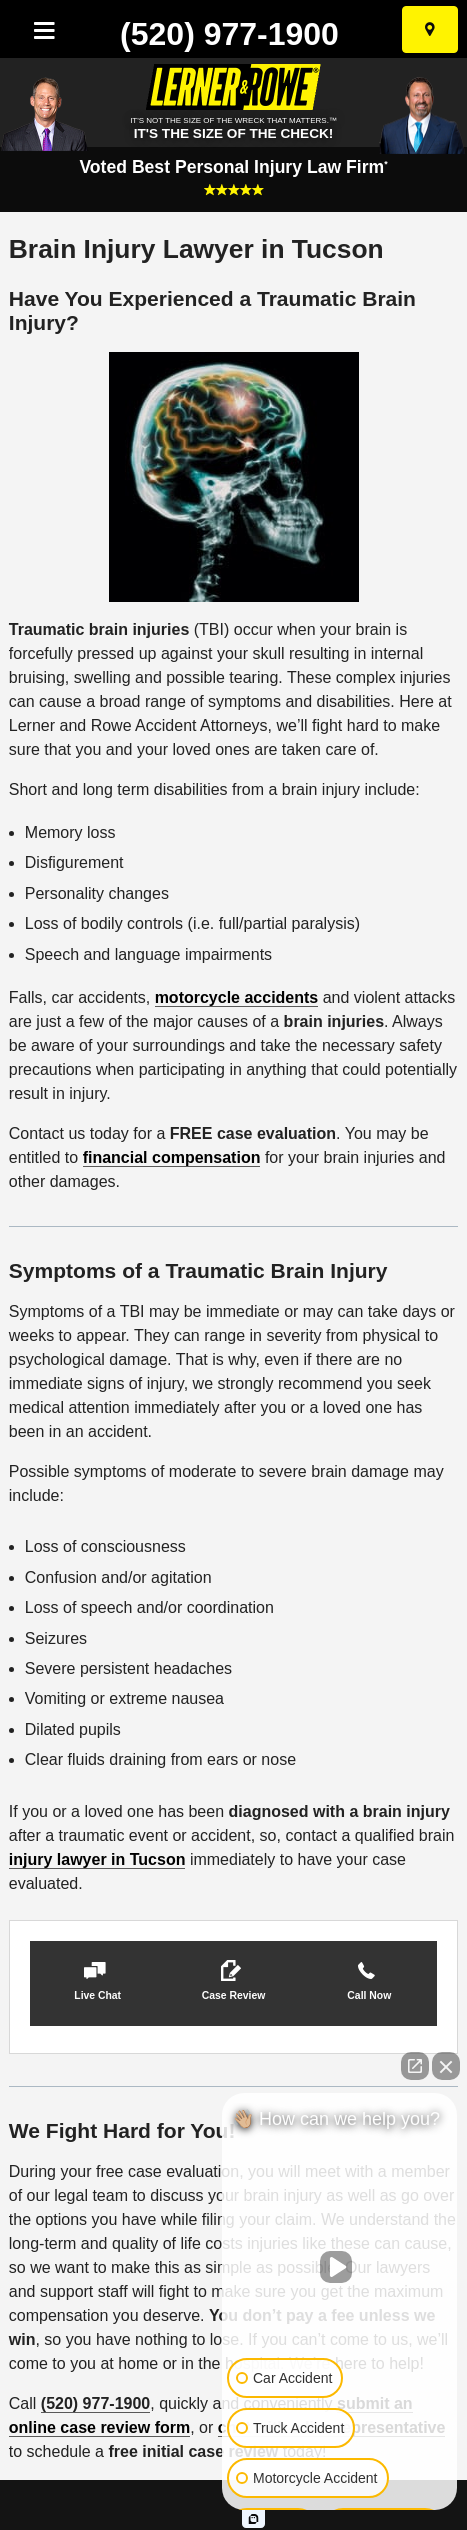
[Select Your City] (430, 29)
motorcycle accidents (237, 997)
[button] (98, 1983)
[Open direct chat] (415, 2066)
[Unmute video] (340, 2267)
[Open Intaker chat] (253, 2519)
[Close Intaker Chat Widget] (446, 2066)
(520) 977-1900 (229, 34)
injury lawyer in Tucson (97, 1859)
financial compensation (172, 1157)
